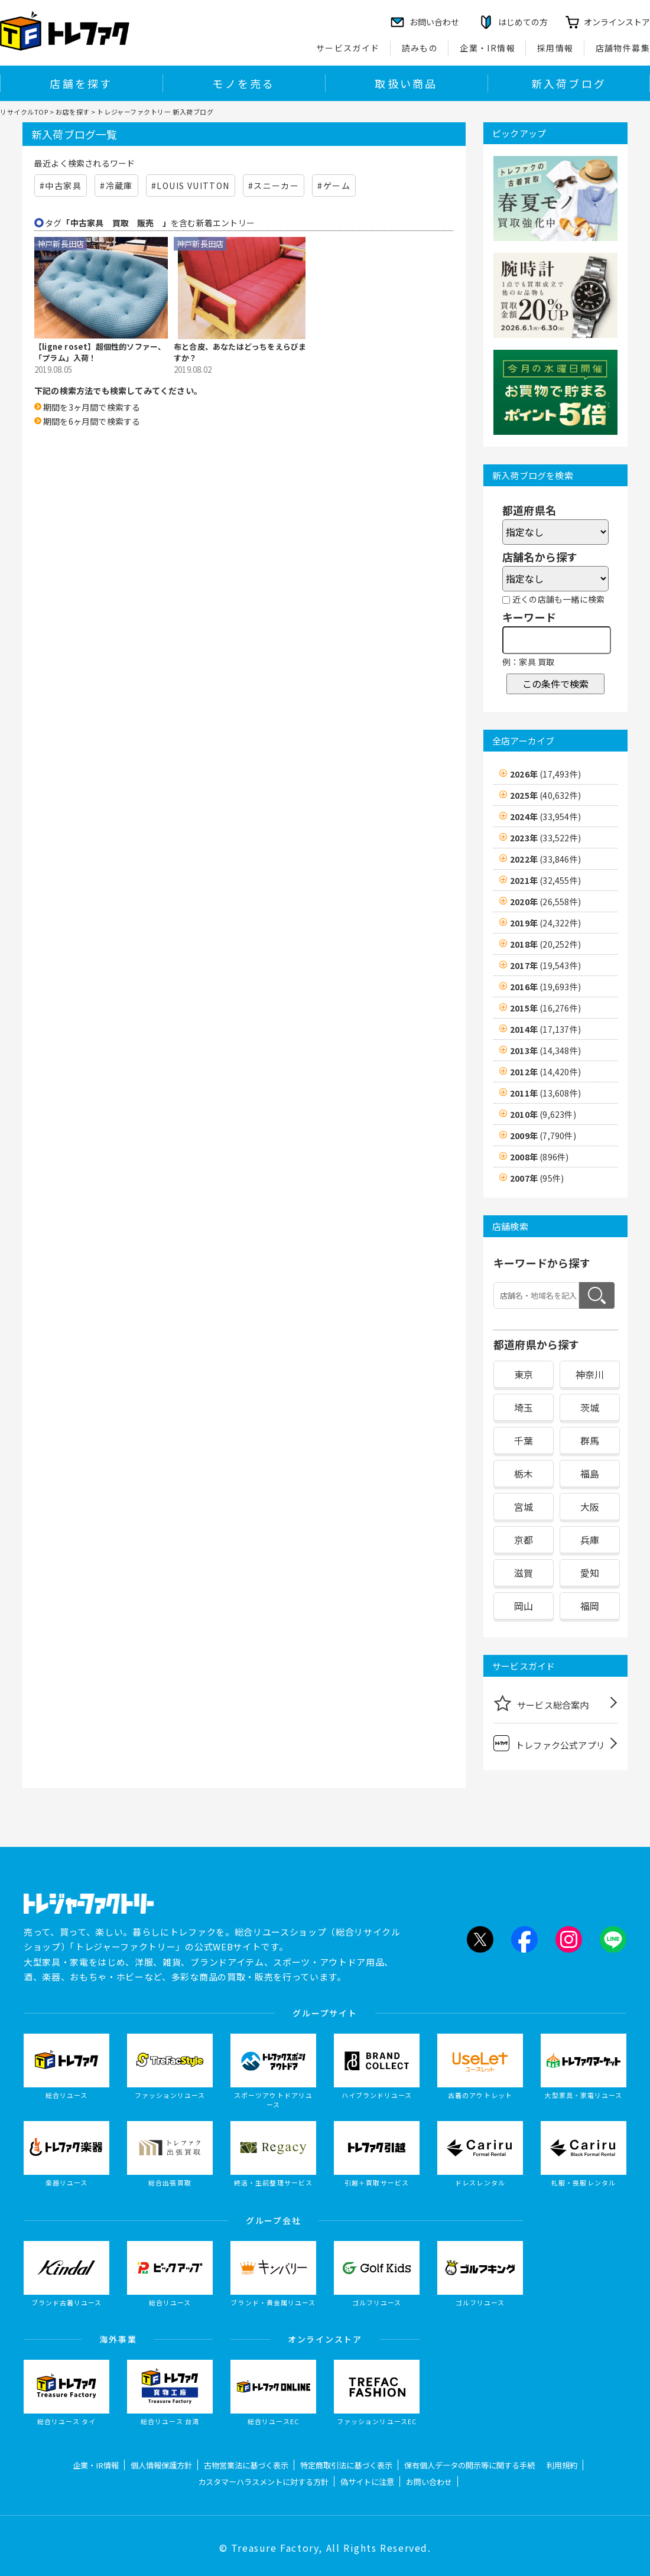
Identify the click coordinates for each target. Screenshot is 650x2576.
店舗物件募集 (623, 48)
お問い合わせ (429, 2481)
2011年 (545, 1093)
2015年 (545, 1008)
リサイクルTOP (24, 111)
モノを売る (243, 83)
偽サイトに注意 (367, 2481)
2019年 (545, 923)
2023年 (545, 838)
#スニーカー (273, 185)
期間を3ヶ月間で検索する (91, 407)
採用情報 (555, 48)
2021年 (545, 880)
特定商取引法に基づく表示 (346, 2465)
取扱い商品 (406, 83)
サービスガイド (348, 48)
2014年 (545, 1029)
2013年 (545, 1050)
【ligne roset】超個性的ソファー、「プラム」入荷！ (99, 352)
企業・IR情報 (487, 48)
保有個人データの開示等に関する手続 (469, 2465)
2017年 (545, 965)
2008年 (539, 1157)
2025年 (545, 795)
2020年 (545, 902)
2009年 (543, 1135)
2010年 (543, 1114)
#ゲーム (333, 185)
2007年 (537, 1178)
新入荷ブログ (568, 83)
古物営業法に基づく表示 (246, 2465)
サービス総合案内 (541, 1702)
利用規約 (562, 2465)
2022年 (545, 859)
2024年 (545, 816)
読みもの (420, 48)
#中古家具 (61, 185)
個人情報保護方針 (161, 2465)
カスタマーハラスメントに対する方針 (263, 2481)
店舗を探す (81, 83)
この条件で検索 (555, 683)
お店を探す (73, 111)
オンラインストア (617, 22)
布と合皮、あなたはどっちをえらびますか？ (240, 352)
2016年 (545, 987)
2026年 (545, 774)
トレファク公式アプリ (549, 1743)
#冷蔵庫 (116, 185)
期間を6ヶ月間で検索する (91, 421)
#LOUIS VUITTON (190, 185)
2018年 (545, 944)
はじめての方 (523, 22)
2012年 (545, 1072)
